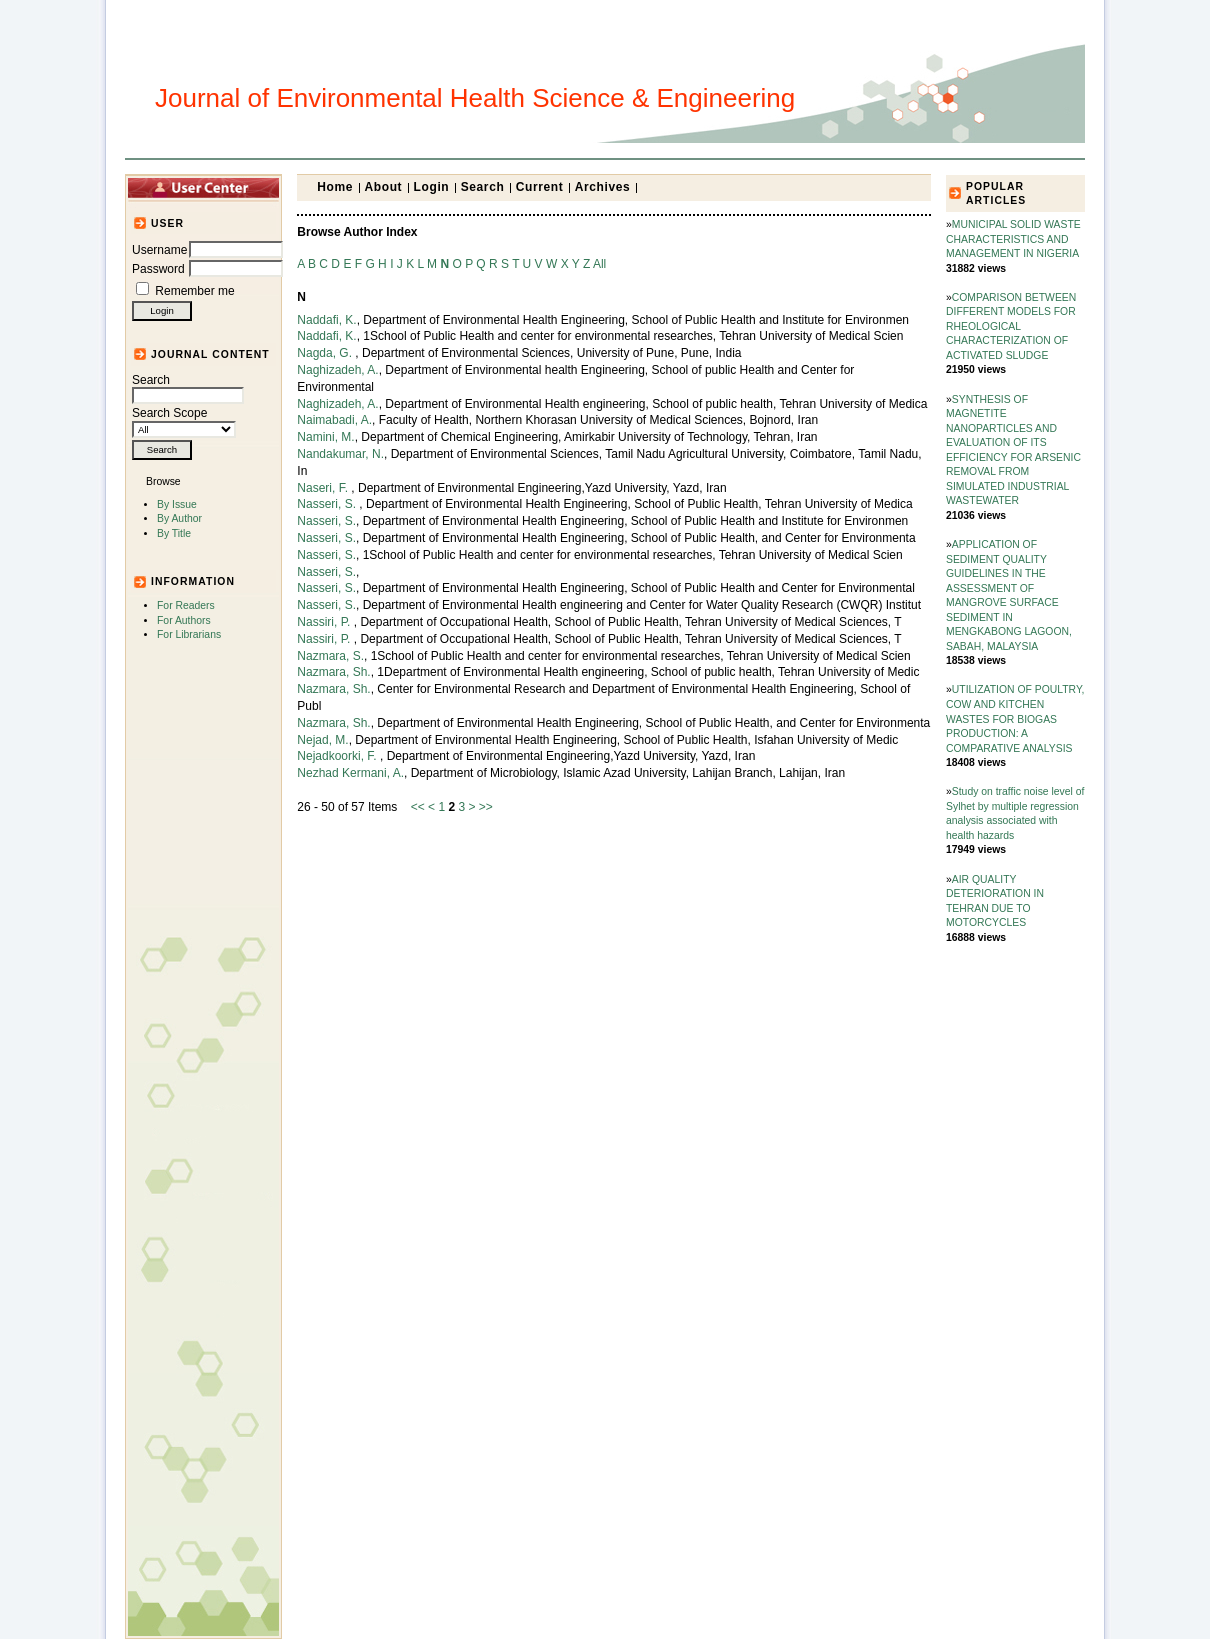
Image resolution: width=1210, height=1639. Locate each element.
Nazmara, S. (330, 656)
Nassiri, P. (325, 622)
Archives (603, 187)
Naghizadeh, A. (337, 370)
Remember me (194, 291)
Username (159, 250)
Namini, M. (325, 437)
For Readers (186, 605)
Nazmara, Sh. (333, 672)
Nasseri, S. (328, 504)
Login (432, 187)
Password (158, 269)
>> (486, 807)
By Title (174, 533)
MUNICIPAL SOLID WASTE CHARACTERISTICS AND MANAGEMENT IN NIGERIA (1013, 239)
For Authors (184, 620)
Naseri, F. (324, 488)
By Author (179, 518)
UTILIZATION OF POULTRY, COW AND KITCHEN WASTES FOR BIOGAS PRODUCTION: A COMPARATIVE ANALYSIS (1015, 718)
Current (540, 187)
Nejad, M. (322, 740)
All (599, 264)
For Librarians (189, 634)
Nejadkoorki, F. (338, 756)
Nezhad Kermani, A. (350, 773)
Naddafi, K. (326, 320)
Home (335, 187)
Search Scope (184, 421)
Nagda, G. (326, 353)
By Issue (177, 504)
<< (418, 807)
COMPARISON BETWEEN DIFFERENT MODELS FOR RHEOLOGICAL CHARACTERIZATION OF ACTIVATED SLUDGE (1011, 326)
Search (188, 388)
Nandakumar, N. (340, 454)
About (384, 187)
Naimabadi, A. (334, 420)
